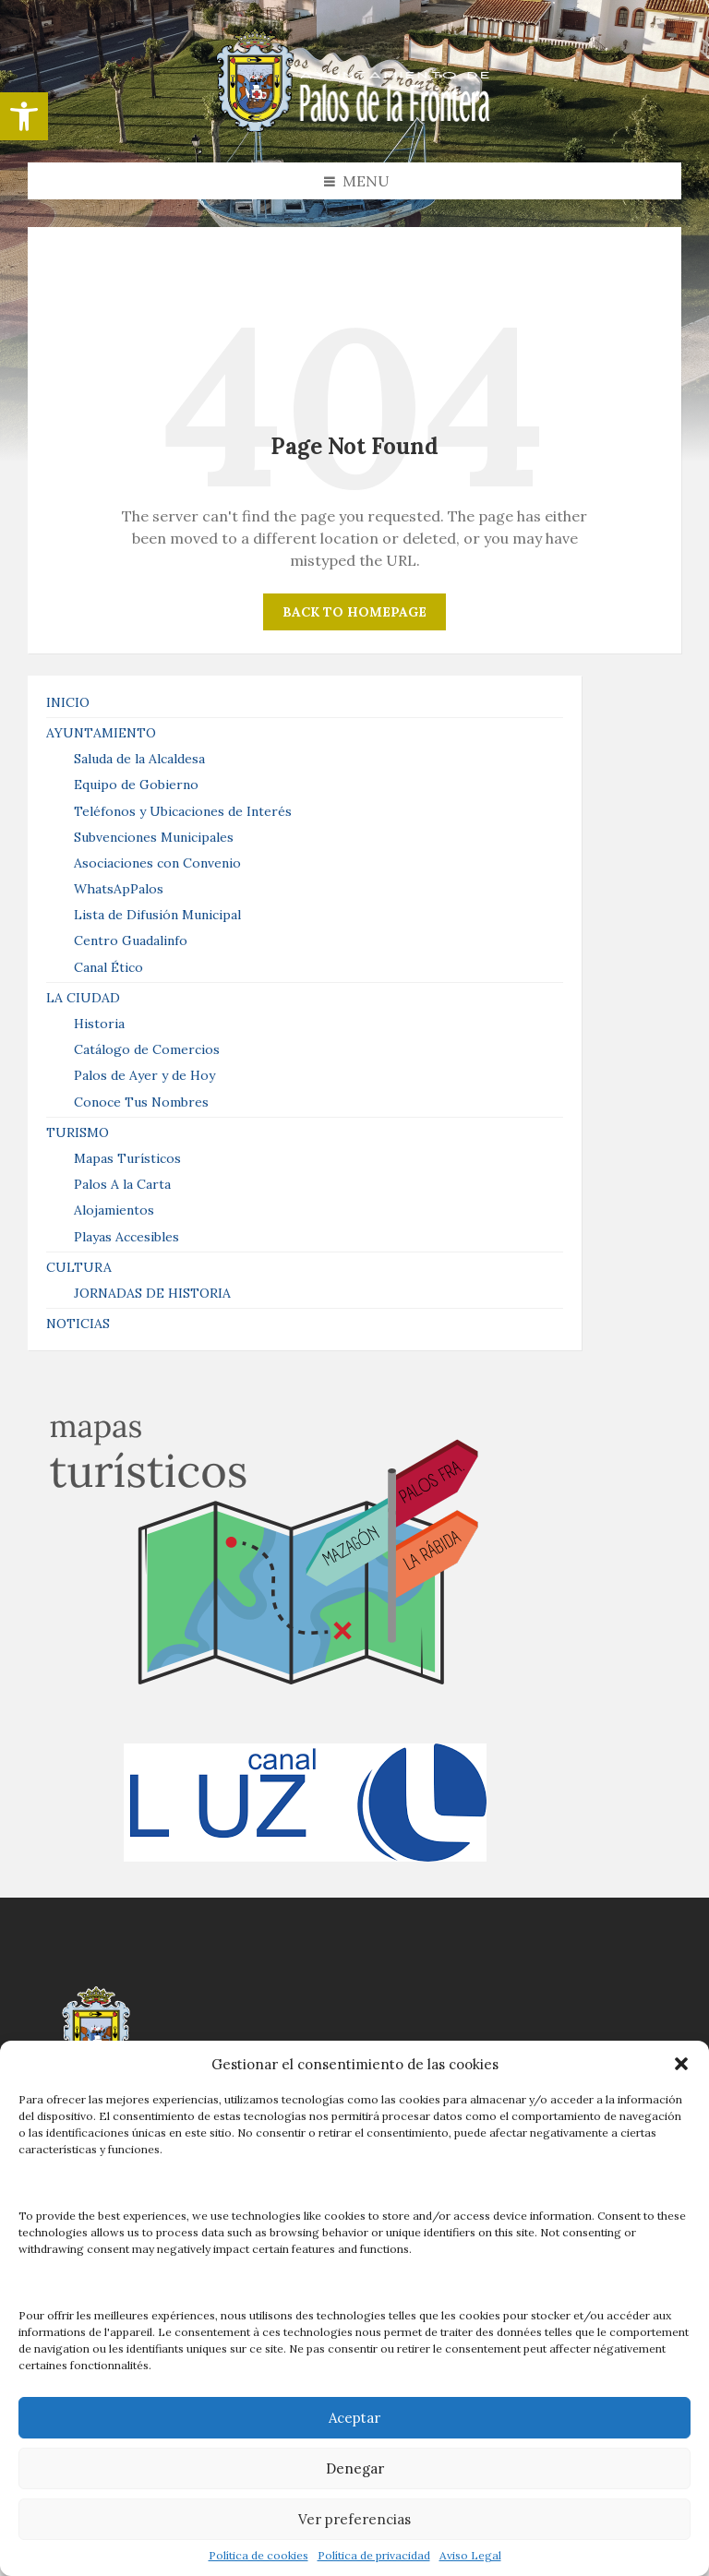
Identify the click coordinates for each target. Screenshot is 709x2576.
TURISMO (77, 1132)
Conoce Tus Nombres (141, 1102)
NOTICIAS (78, 1323)
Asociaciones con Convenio (157, 863)
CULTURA (79, 1267)
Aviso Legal (470, 2555)
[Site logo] (354, 126)
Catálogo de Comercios (147, 1049)
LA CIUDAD (83, 997)
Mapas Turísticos (127, 1158)
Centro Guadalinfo (130, 940)
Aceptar (354, 2417)
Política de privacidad (374, 2555)
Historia (99, 1023)
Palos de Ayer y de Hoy (144, 1075)
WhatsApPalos (118, 889)
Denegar (355, 2468)
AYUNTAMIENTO (101, 733)
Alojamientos (114, 1210)
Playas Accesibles (126, 1236)
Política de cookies (258, 2555)
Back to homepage (354, 612)
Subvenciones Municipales (154, 837)
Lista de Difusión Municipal (157, 914)
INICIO (68, 702)
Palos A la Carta (122, 1184)
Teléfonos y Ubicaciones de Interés (183, 811)
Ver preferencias (354, 2519)
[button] (24, 116)
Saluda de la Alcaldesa (139, 758)
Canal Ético (108, 967)
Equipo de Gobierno (136, 784)
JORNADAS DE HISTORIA (152, 1293)
